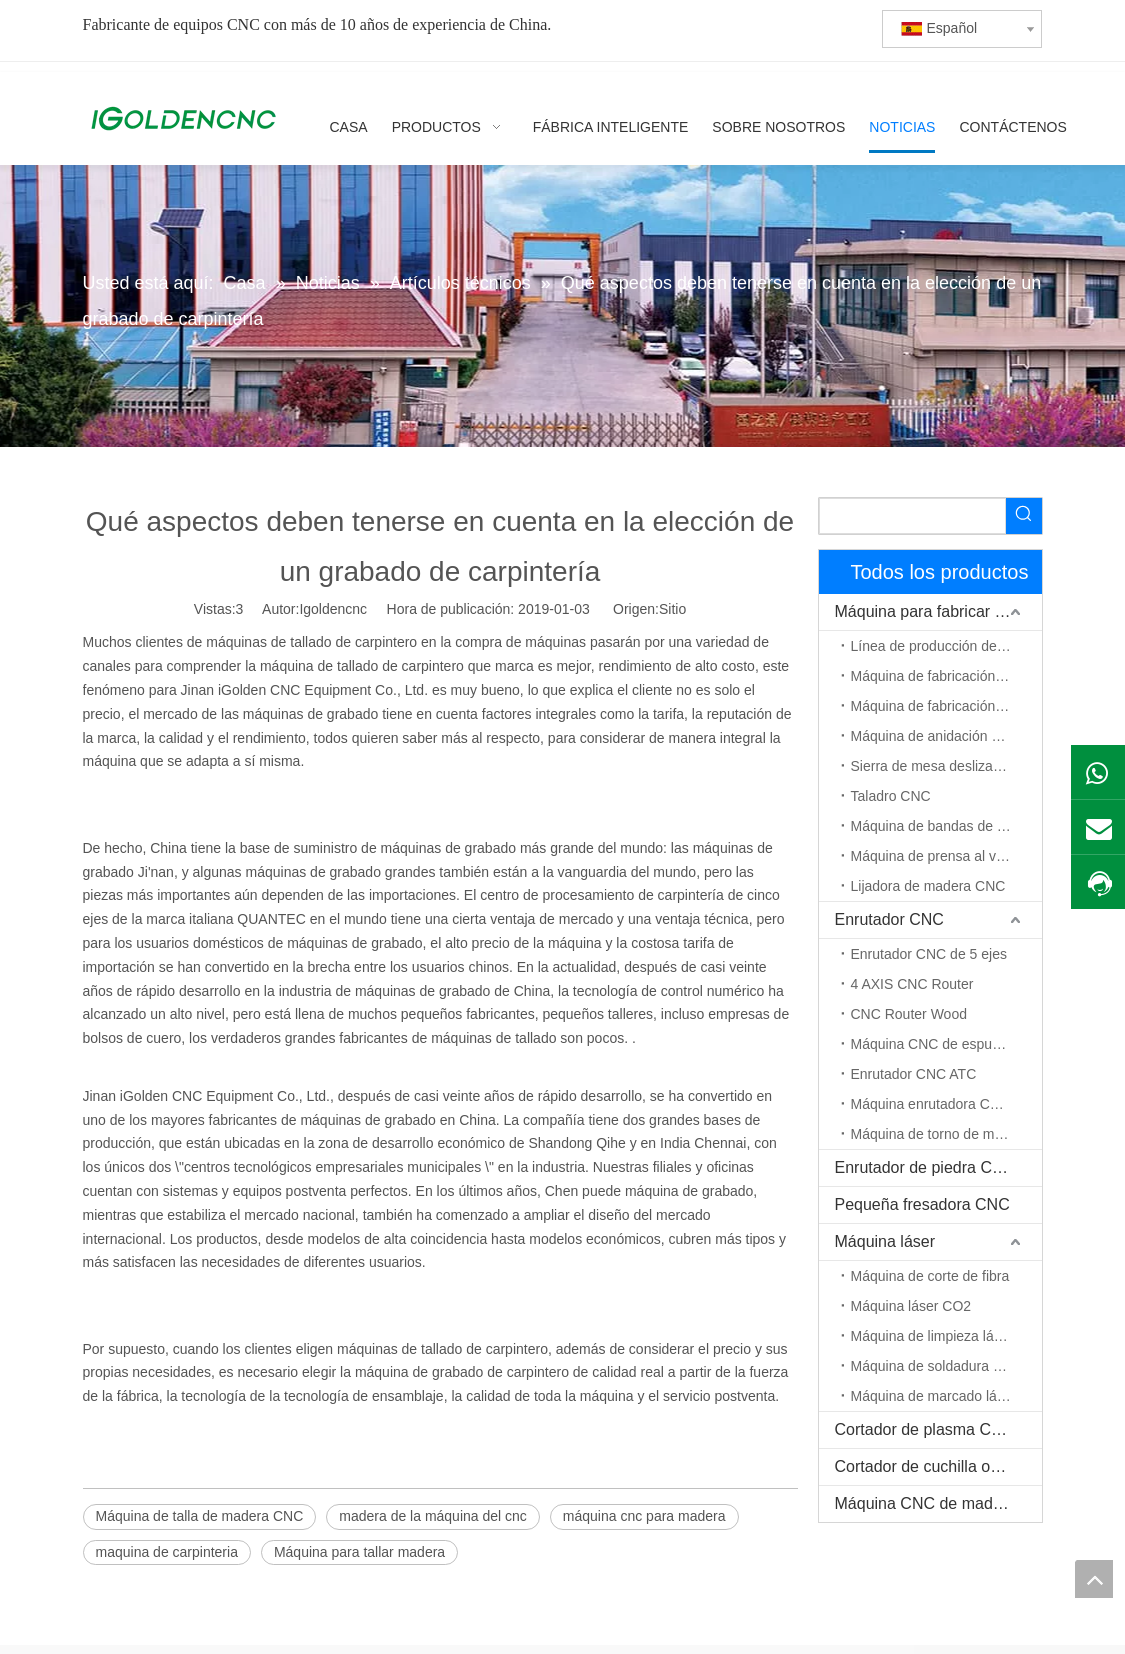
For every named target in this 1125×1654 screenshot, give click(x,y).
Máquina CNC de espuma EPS (946, 1044)
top (1094, 1579)
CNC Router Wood (909, 1014)
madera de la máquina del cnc (433, 1516)
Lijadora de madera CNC (928, 886)
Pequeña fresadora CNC (922, 1204)
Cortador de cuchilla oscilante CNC (938, 1466)
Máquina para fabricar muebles (938, 611)
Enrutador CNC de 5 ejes (929, 954)
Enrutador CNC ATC (914, 1074)
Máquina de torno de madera (941, 1134)
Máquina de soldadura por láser (946, 1366)
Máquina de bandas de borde (942, 826)
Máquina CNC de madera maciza (938, 1503)
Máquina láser (885, 1241)
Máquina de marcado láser (934, 1396)
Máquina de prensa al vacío (937, 856)
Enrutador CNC (889, 919)
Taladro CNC (891, 796)
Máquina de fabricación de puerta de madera (946, 706)
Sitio (672, 609)
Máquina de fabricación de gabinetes (946, 676)
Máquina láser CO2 (911, 1306)
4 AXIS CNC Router (912, 984)
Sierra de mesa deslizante (932, 766)
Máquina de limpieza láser (932, 1336)
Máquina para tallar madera (359, 1552)
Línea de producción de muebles (946, 646)
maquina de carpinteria (167, 1552)
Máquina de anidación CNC (936, 736)
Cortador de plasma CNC (925, 1429)
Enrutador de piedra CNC (925, 1167)
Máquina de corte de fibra (930, 1276)
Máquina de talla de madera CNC (200, 1516)
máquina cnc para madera (644, 1516)
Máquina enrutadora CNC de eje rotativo (946, 1104)
